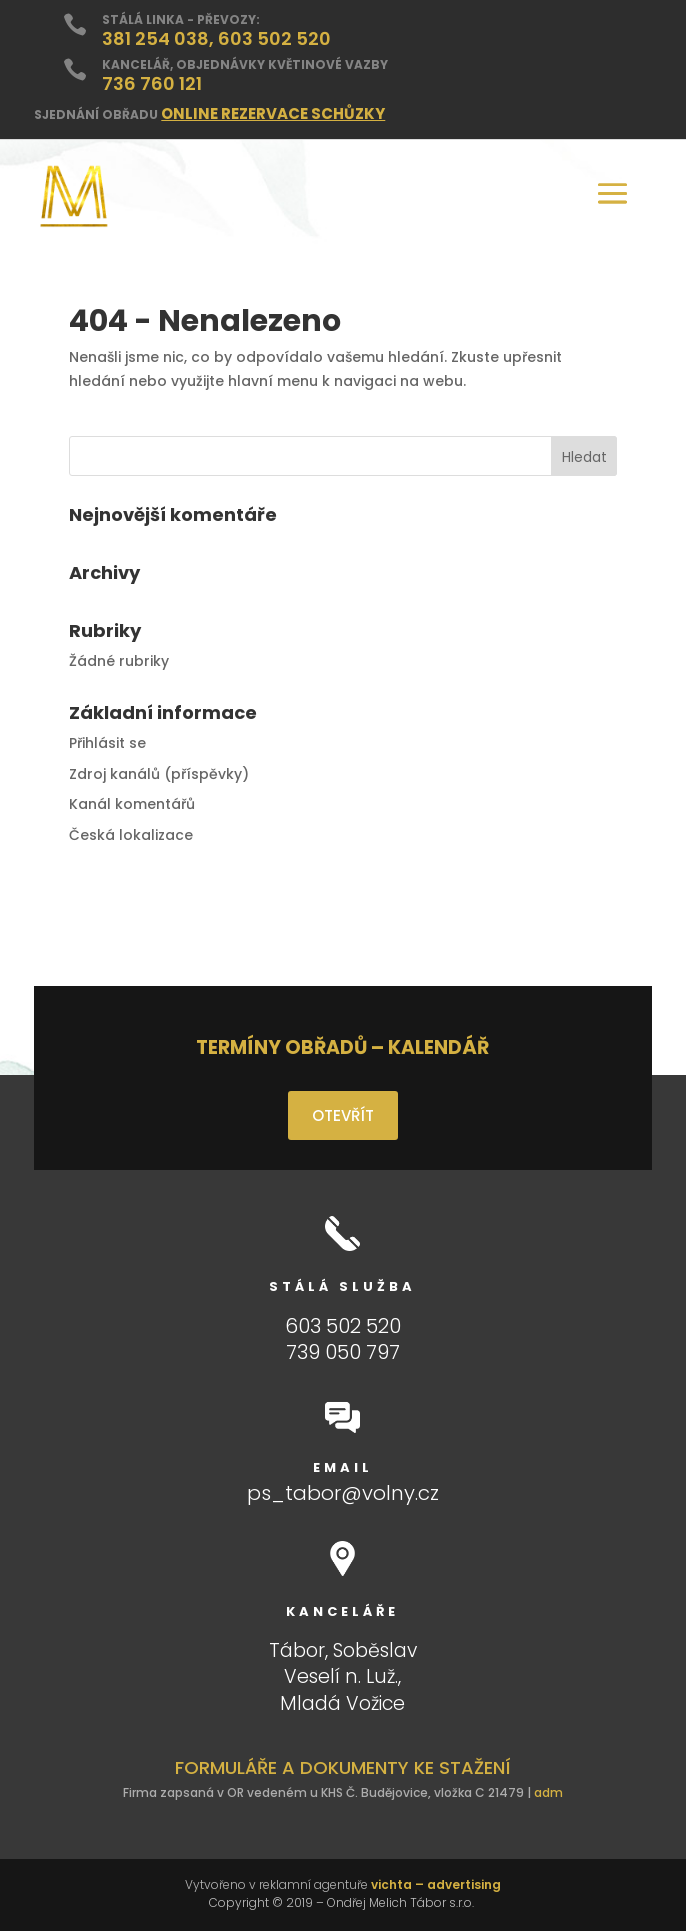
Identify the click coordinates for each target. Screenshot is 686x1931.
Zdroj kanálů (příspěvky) (159, 774)
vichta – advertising (436, 1884)
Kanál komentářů (132, 804)
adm (548, 1792)
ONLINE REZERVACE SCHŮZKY (273, 113)
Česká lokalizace (131, 835)
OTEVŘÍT (343, 1115)
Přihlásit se (107, 743)
